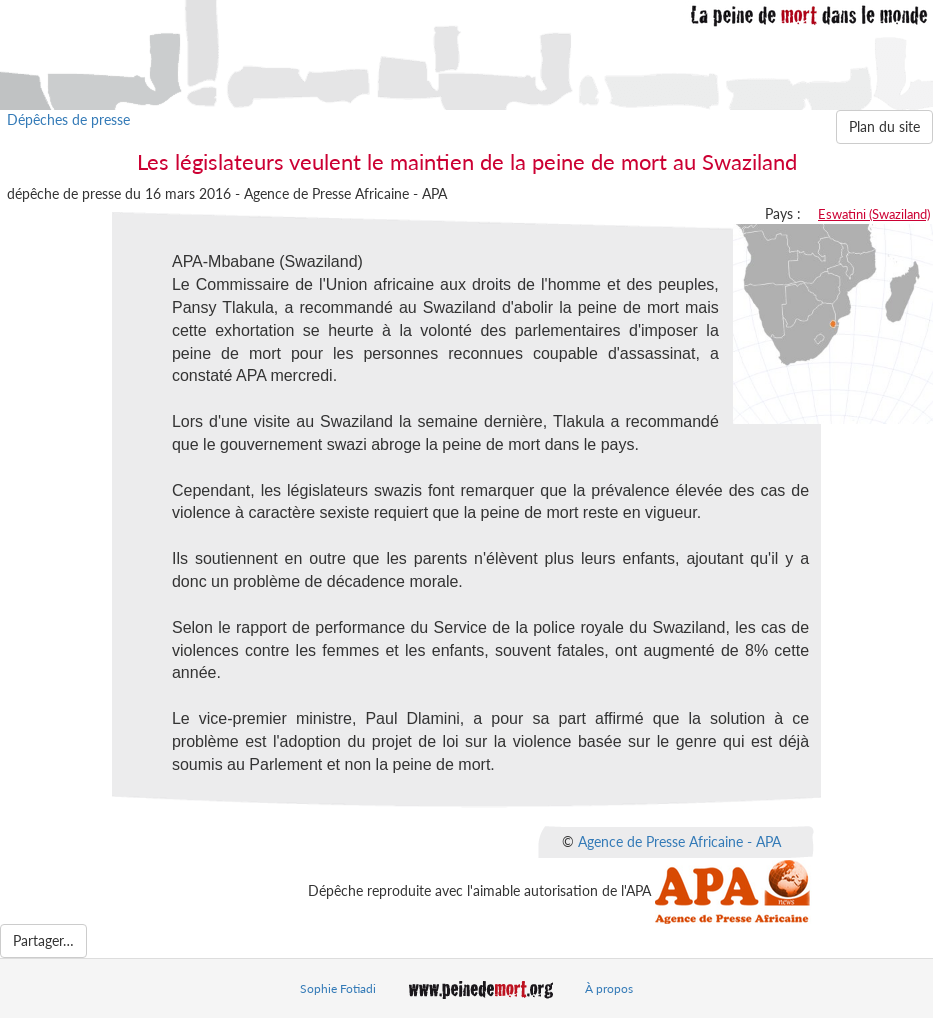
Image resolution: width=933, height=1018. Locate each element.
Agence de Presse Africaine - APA (679, 840)
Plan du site (884, 126)
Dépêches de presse (68, 119)
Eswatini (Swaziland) (874, 214)
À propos (609, 988)
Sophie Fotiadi (338, 988)
